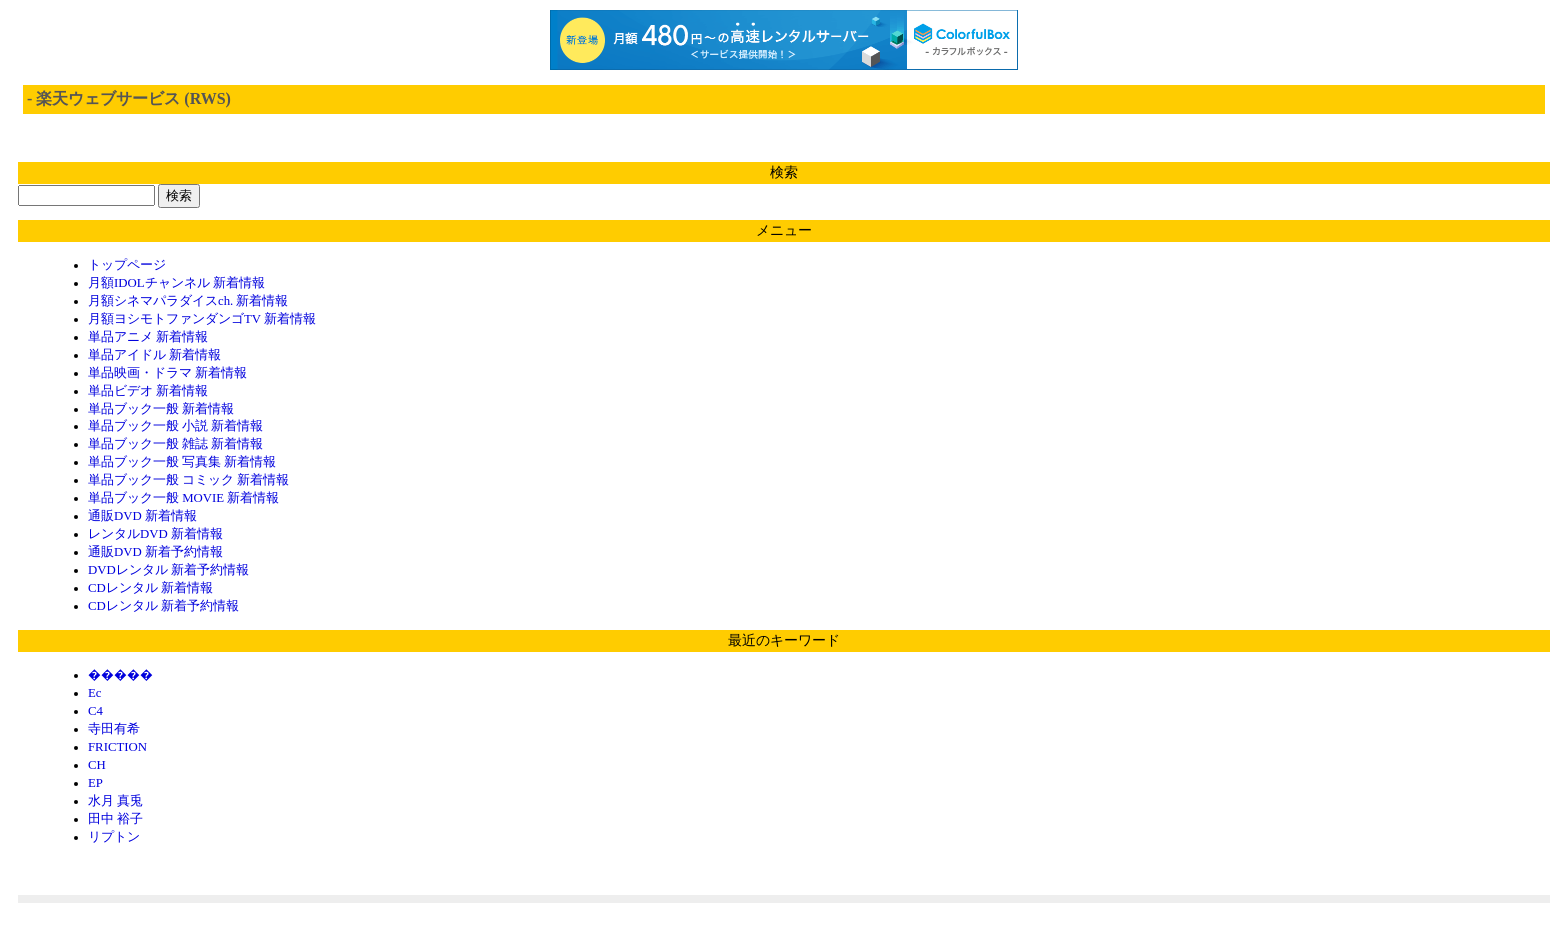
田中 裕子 (115, 819)
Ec (95, 693)
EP (95, 783)
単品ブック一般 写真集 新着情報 (182, 462)
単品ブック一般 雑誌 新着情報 (175, 444)
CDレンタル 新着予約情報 (163, 606)
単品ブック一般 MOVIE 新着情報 (183, 498)
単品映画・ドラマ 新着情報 (167, 373)
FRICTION (117, 747)
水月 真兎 (115, 801)
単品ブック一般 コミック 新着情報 (188, 480)
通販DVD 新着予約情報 (155, 552)
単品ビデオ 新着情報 (148, 391)
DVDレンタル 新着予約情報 (168, 570)
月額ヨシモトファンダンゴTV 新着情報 (202, 319)
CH (97, 765)
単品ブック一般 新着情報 (161, 409)
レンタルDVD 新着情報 (155, 534)
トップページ (127, 265)
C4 (95, 711)
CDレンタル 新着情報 (150, 588)
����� (120, 675)
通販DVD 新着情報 (142, 516)
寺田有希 (114, 729)
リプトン (114, 837)
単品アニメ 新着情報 (148, 337)
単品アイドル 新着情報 (154, 355)
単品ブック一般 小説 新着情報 (175, 426)
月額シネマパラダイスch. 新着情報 (188, 301)
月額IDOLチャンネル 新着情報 (176, 283)
